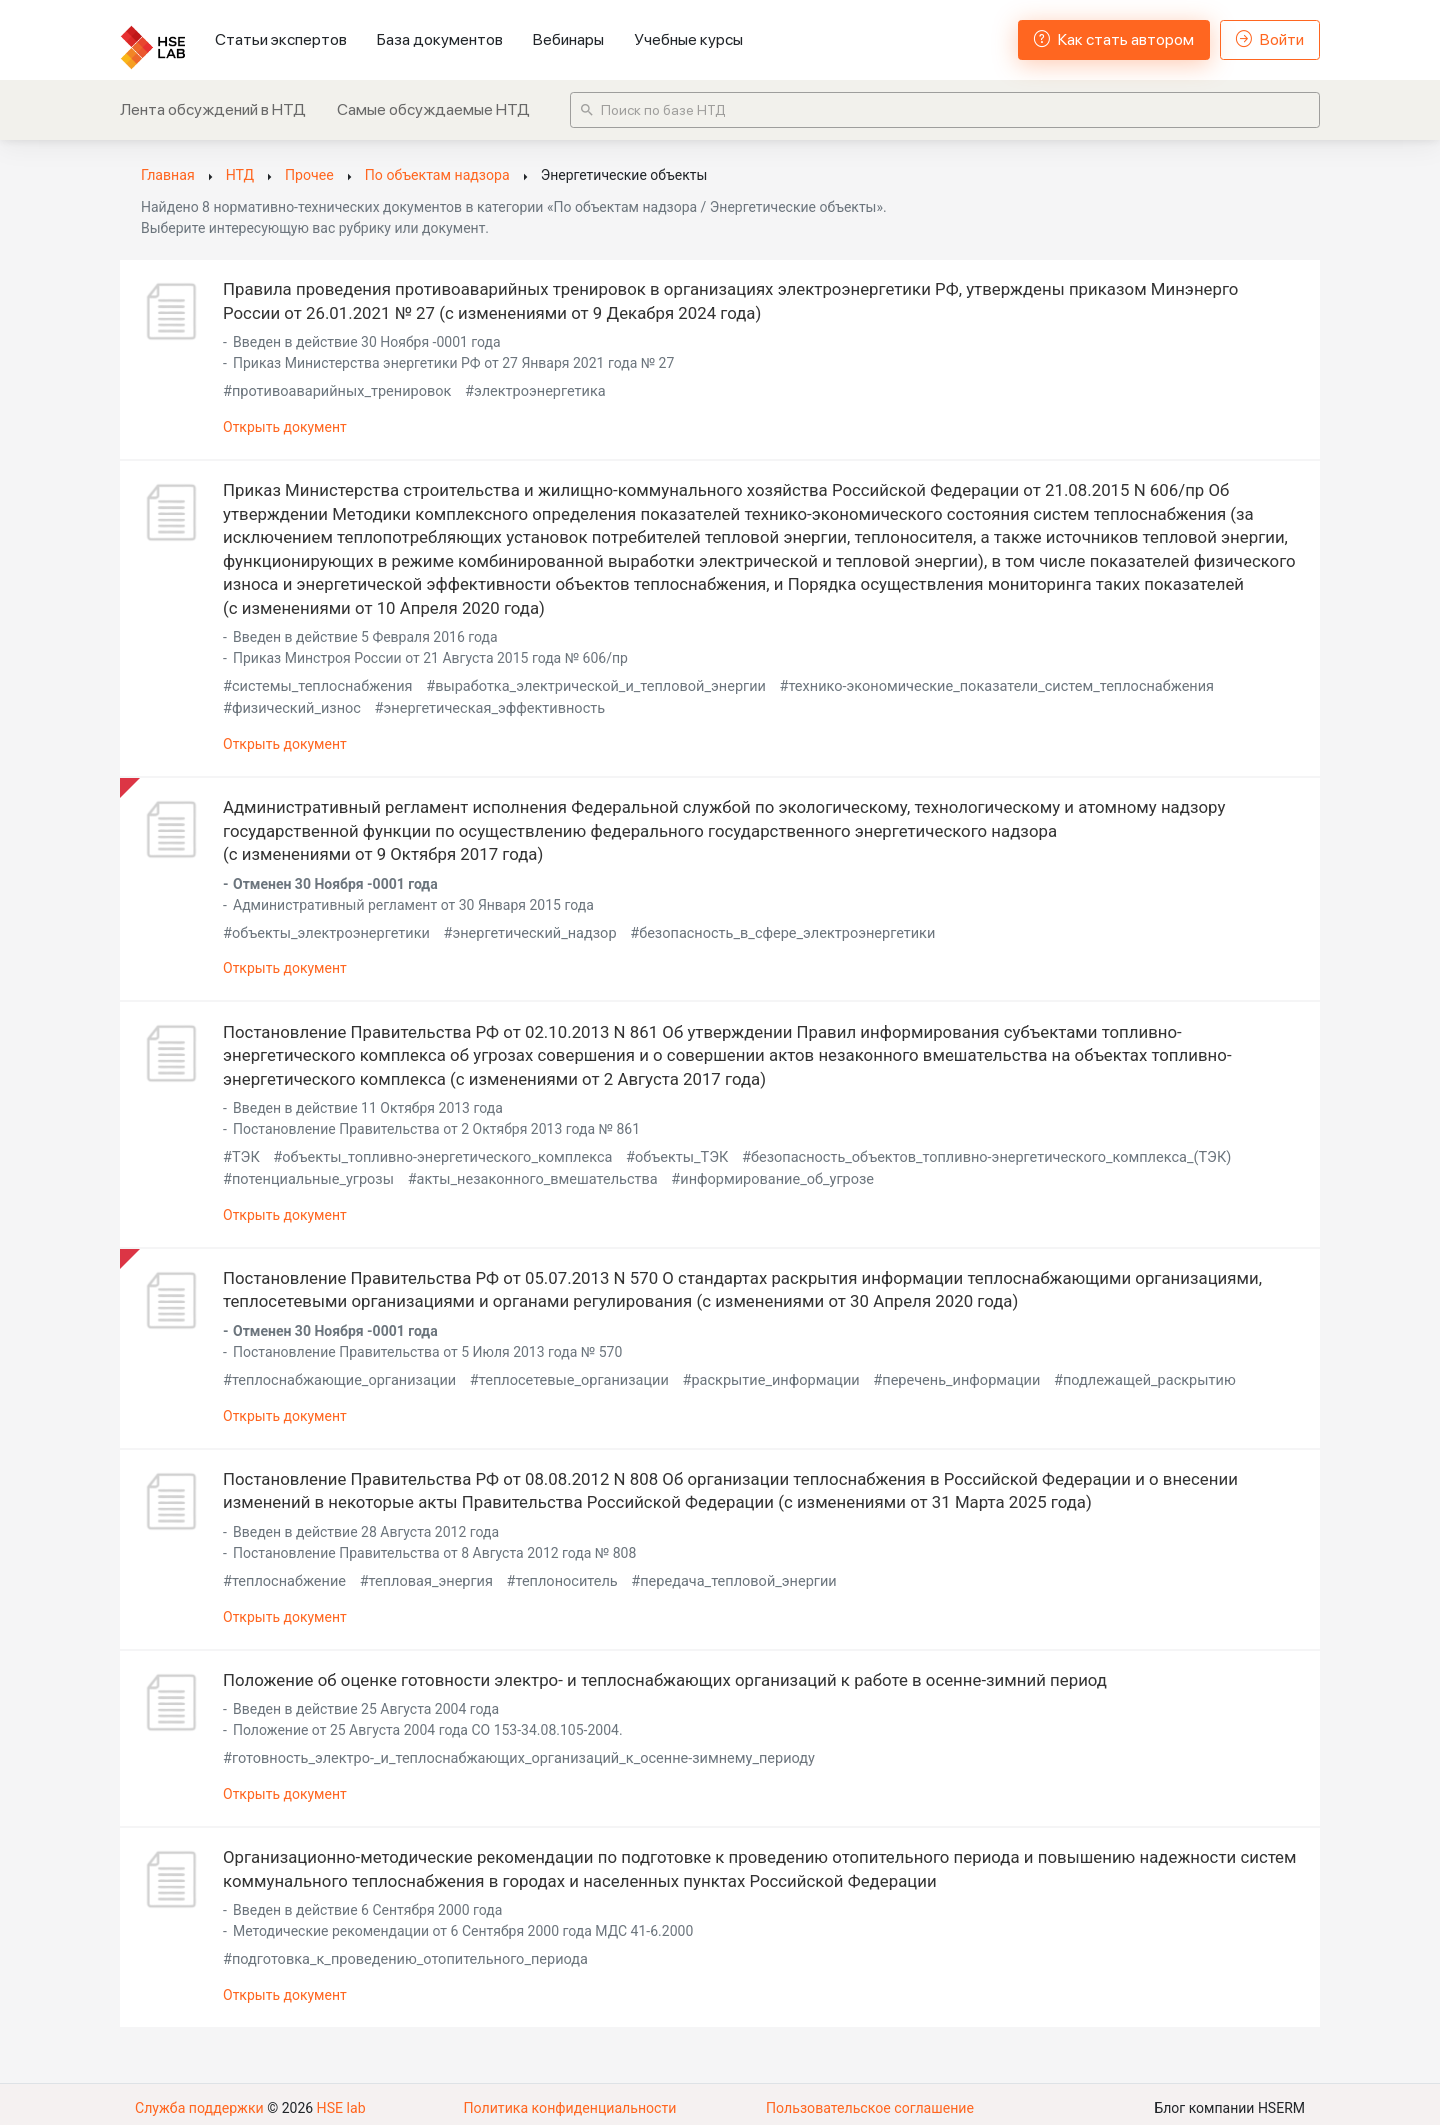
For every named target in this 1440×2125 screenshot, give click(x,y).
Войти (1270, 39)
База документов (440, 39)
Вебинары (568, 39)
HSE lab (339, 2100)
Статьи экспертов (281, 39)
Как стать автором (1114, 39)
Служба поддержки (199, 2100)
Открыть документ (285, 426)
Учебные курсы (688, 39)
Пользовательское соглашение (870, 2100)
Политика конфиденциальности (569, 2100)
